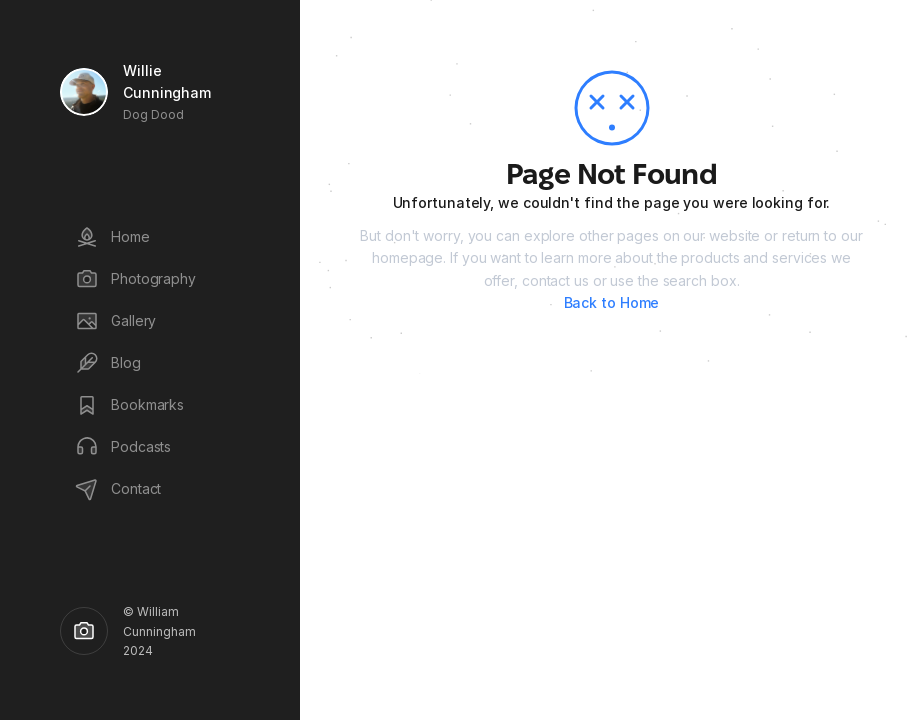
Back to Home (612, 302)
